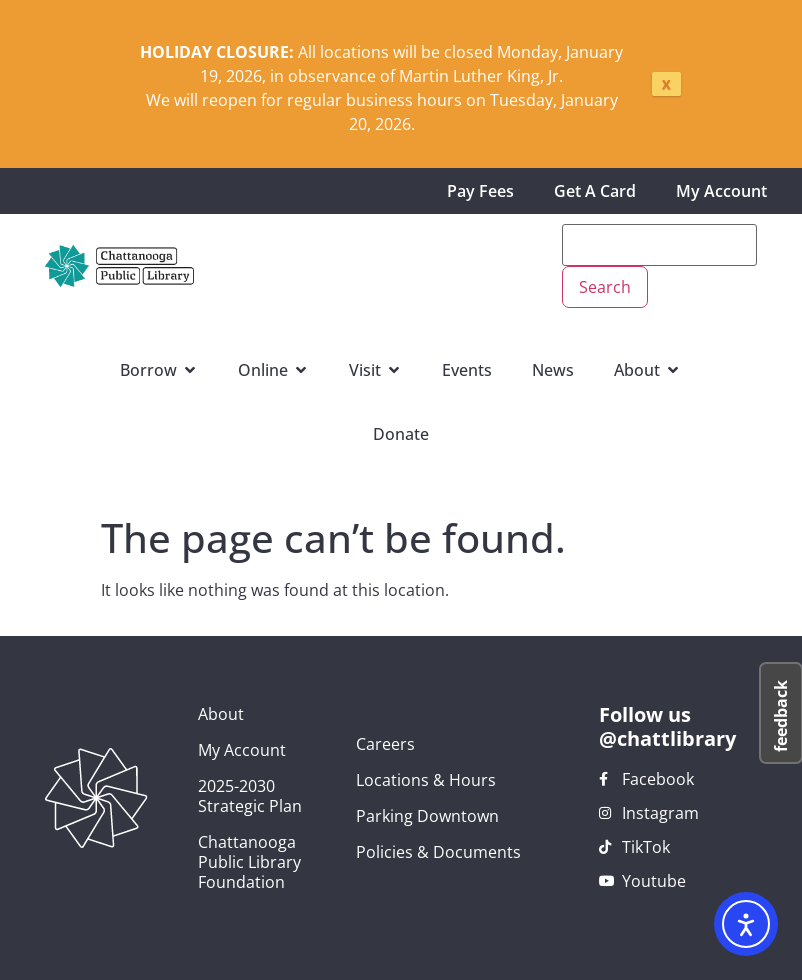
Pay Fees (480, 191)
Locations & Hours (426, 780)
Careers (385, 744)
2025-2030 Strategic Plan (250, 796)
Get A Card (595, 191)
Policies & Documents (438, 852)
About (221, 714)
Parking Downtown (427, 816)
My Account (721, 191)
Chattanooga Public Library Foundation (249, 862)
